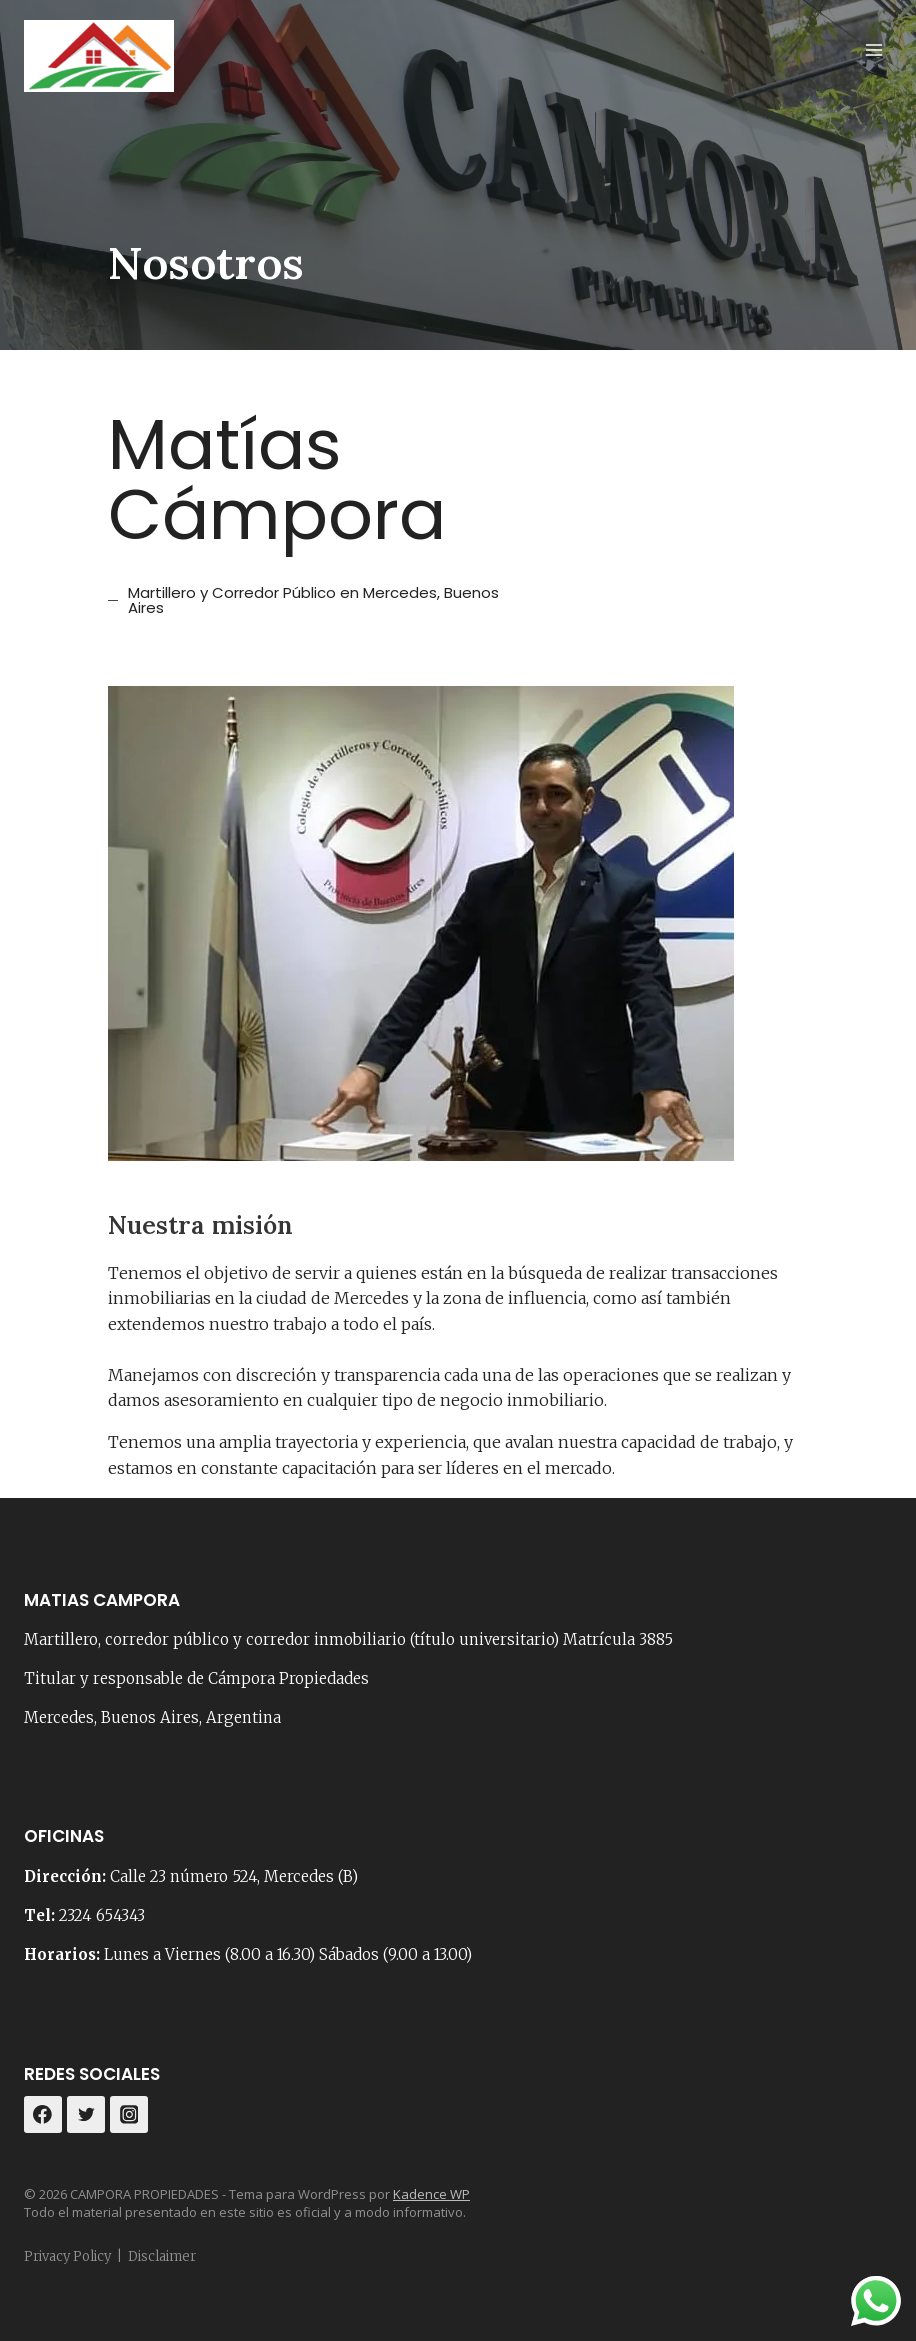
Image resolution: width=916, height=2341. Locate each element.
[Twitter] (86, 2115)
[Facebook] (43, 2115)
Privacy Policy (67, 2256)
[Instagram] (129, 2115)
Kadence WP (431, 2194)
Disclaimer (162, 2256)
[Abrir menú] (873, 49)
